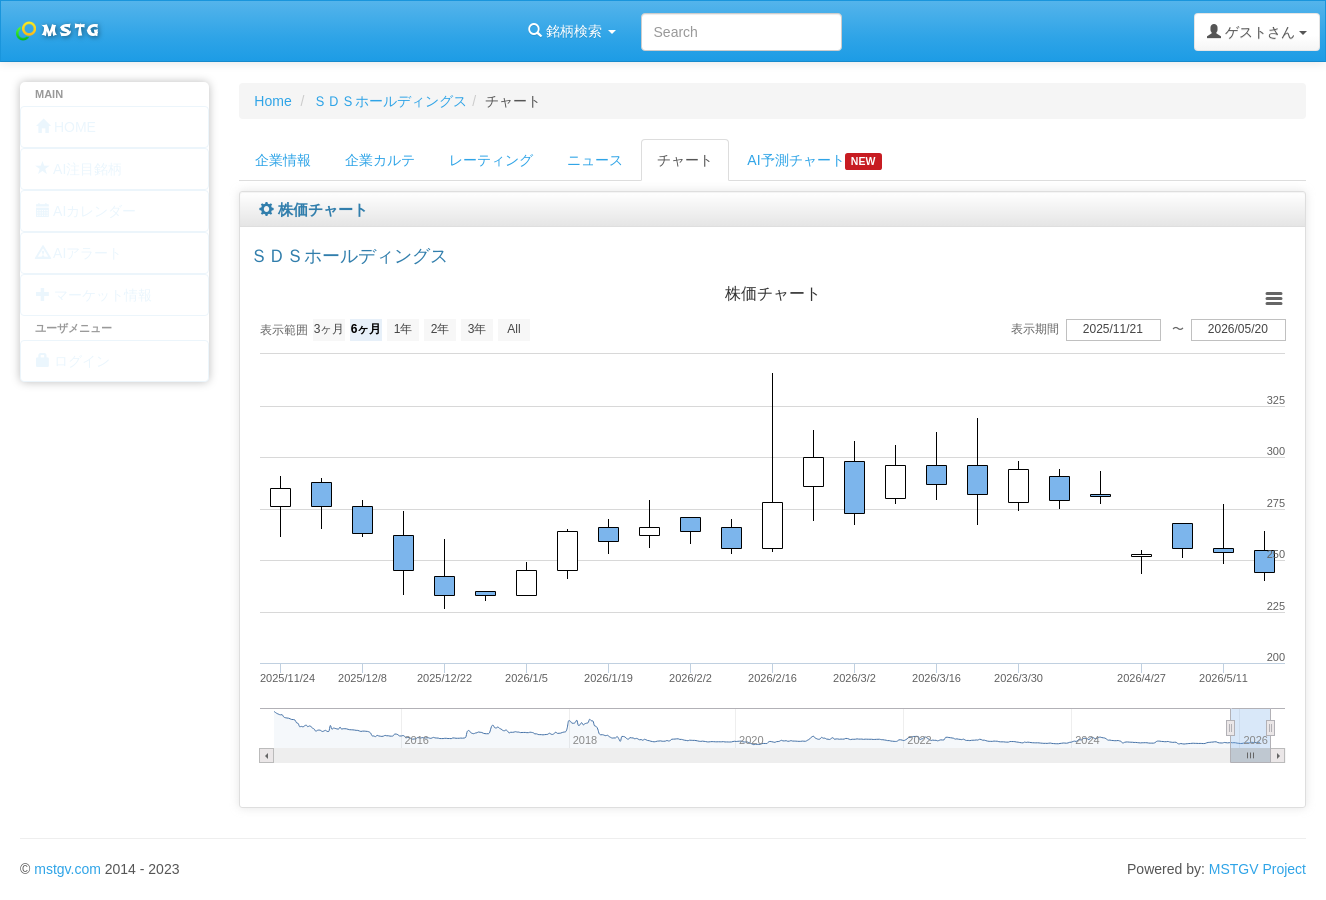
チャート (685, 160)
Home (272, 101)
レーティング (491, 160)
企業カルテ (380, 160)
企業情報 (283, 160)
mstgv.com (67, 869)
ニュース (595, 160)
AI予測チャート (814, 161)
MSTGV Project (1257, 869)
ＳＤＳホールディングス (390, 101)
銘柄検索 (258, 31)
